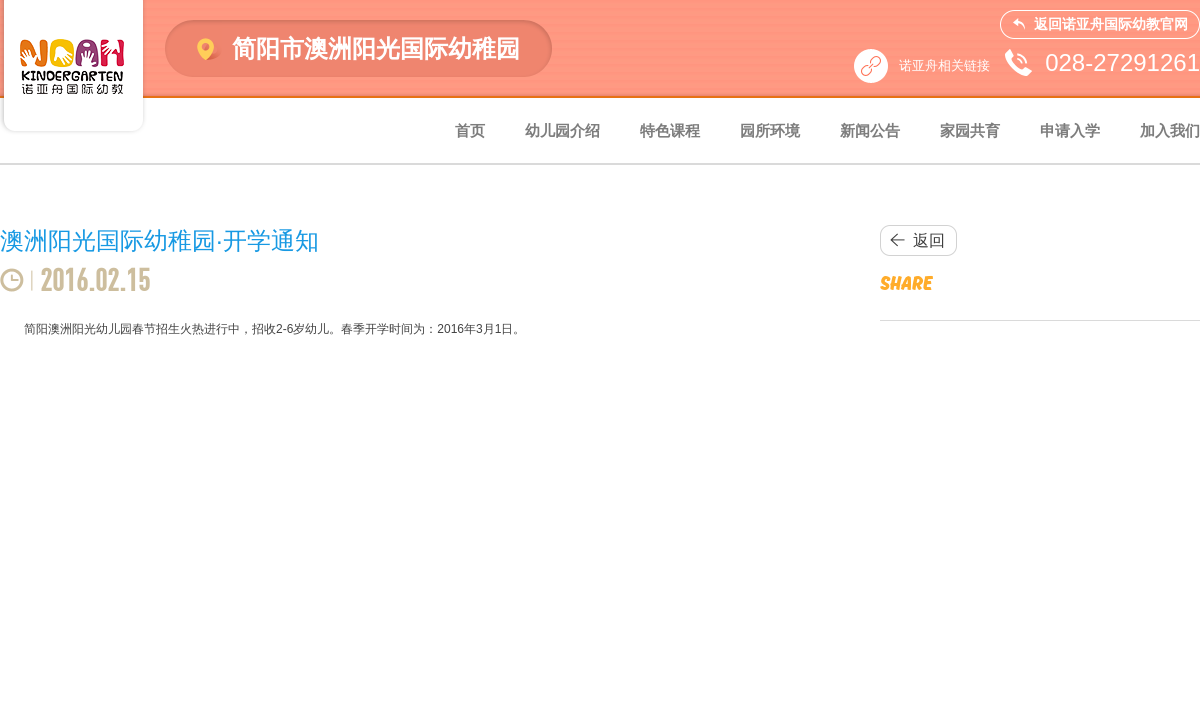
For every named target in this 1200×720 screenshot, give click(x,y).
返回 (929, 240)
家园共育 (970, 130)
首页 (470, 130)
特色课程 (670, 130)
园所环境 (770, 130)
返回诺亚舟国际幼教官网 (1111, 24)
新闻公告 (870, 130)
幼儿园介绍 (562, 130)
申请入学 (1070, 130)
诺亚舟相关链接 (944, 65)
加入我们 (1170, 130)
